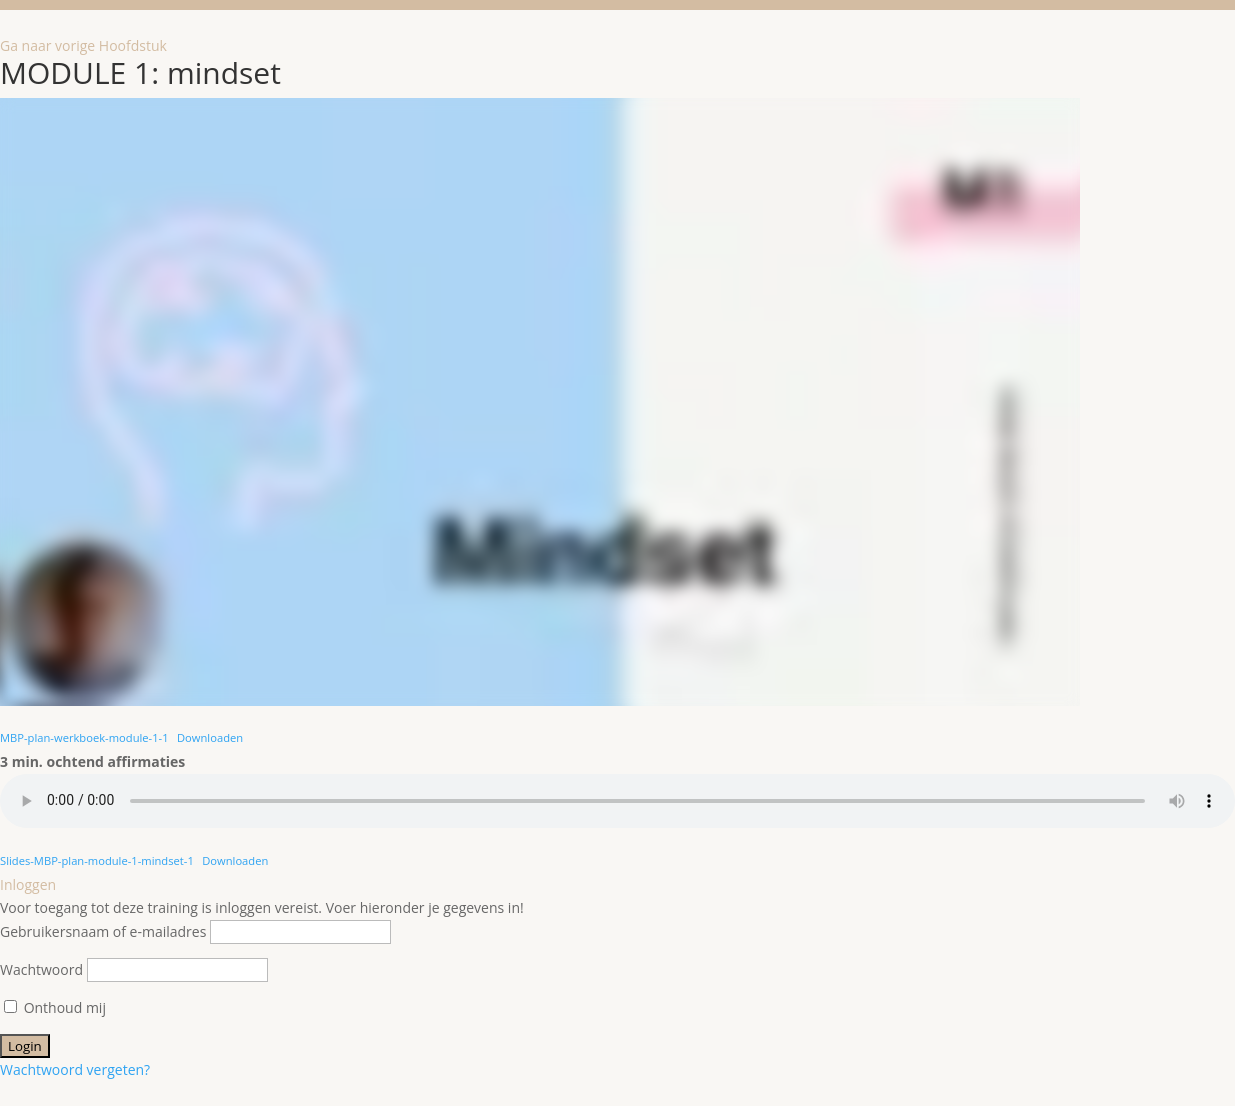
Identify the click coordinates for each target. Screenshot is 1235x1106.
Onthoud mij (55, 1007)
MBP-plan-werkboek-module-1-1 (84, 737)
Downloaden (210, 737)
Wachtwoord (41, 969)
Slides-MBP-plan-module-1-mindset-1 (97, 860)
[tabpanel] (617, 485)
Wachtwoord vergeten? (75, 1069)
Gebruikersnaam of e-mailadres (103, 931)
